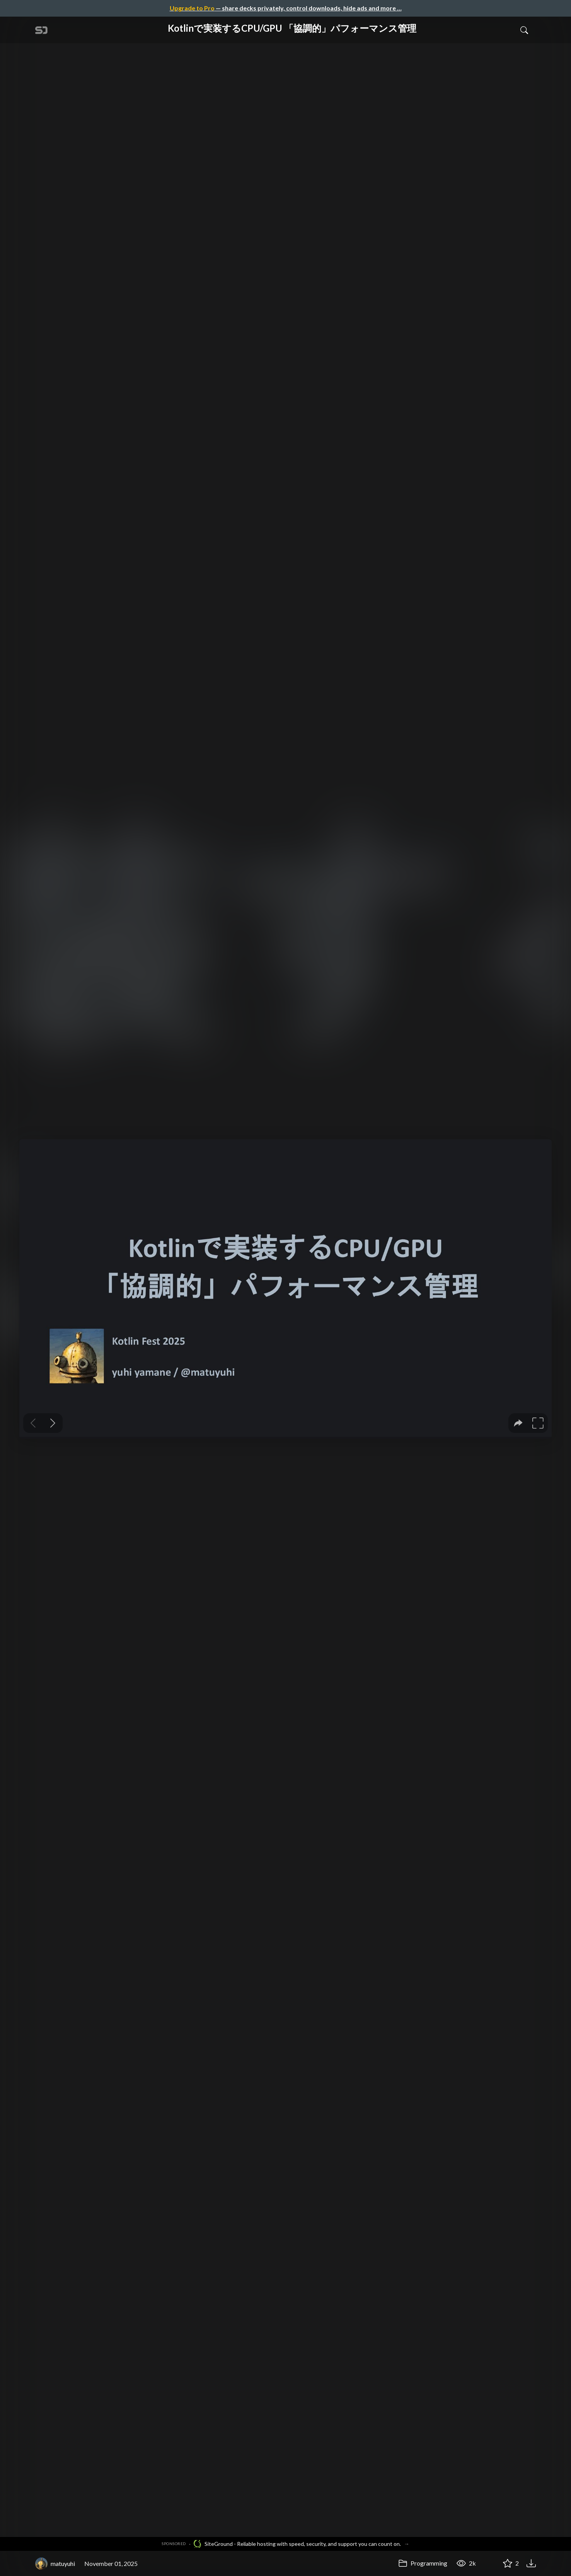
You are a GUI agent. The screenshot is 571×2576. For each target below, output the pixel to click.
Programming (422, 2563)
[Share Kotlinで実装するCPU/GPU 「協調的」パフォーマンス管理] (488, 2563)
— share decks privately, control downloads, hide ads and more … (286, 8)
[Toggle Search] (524, 30)
